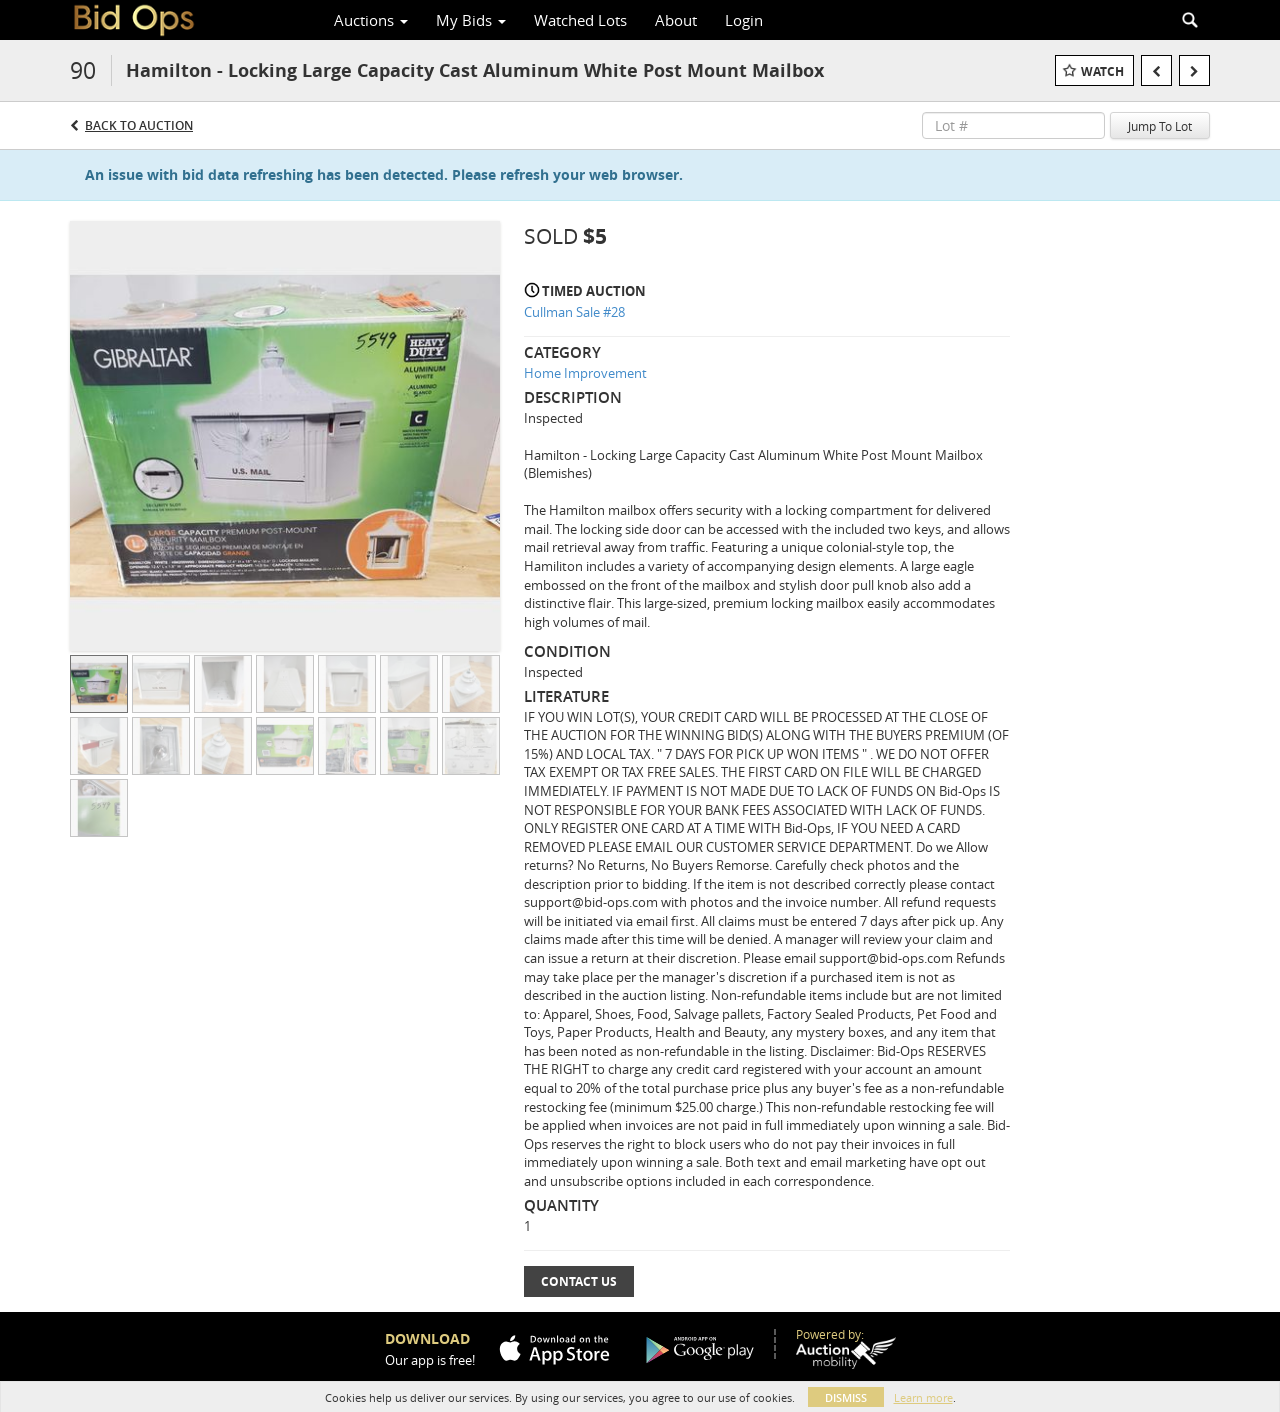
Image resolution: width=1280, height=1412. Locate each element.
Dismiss (846, 1397)
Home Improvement (585, 373)
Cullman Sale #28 (574, 312)
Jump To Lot (1160, 126)
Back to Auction (139, 125)
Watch (1102, 71)
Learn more (923, 1397)
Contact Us (579, 1281)
